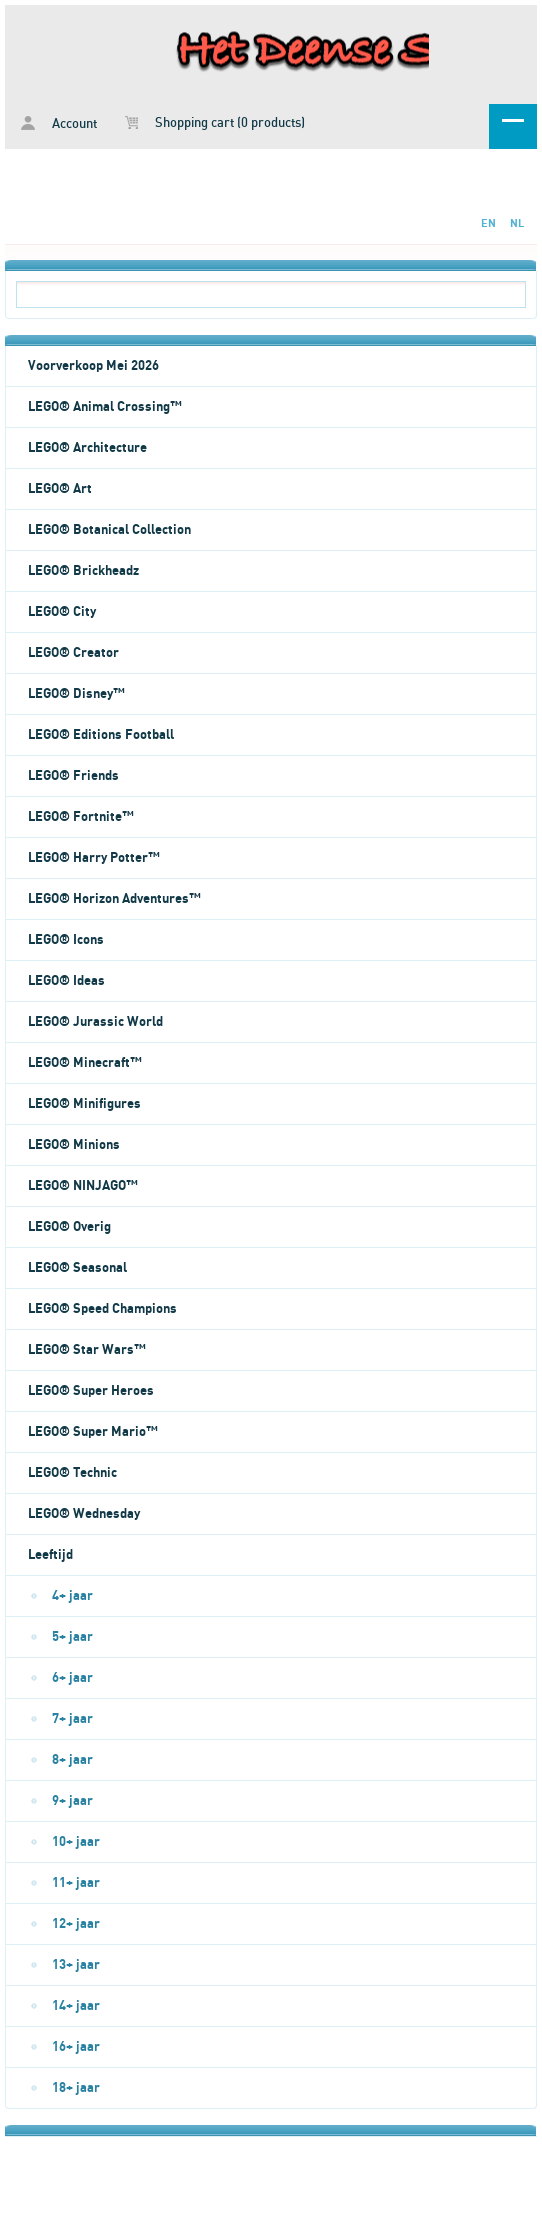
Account (59, 123)
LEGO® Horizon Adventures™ (114, 899)
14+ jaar (76, 2006)
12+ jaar (76, 1924)
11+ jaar (76, 1883)
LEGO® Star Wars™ (87, 1350)
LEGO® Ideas (66, 981)
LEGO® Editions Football (101, 735)
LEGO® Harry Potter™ (94, 858)
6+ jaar (72, 1678)
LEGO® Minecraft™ (85, 1063)
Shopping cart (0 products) (215, 123)
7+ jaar (72, 1719)
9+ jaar (72, 1801)
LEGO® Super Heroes (91, 1391)
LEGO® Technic (72, 1473)
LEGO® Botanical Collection (109, 530)
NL (517, 223)
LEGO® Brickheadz (83, 571)
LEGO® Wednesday (84, 1514)
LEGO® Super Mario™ (93, 1432)
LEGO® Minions (74, 1145)
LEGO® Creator (73, 653)
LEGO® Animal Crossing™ (105, 407)
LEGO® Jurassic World (95, 1022)
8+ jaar (72, 1760)
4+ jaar (72, 1596)
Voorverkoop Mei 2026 (93, 366)
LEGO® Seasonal (77, 1268)
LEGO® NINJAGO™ (83, 1186)
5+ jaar (72, 1637)
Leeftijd (50, 1555)
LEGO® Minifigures (84, 1104)
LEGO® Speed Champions (102, 1309)
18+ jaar (76, 2088)
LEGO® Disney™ (76, 694)
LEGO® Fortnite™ (81, 817)
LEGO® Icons (66, 940)
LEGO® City (62, 612)
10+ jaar (76, 1842)
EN (488, 223)
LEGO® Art (60, 489)
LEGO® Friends (73, 776)
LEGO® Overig (69, 1227)
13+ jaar (76, 1965)
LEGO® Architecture (87, 448)
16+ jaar (76, 2047)
